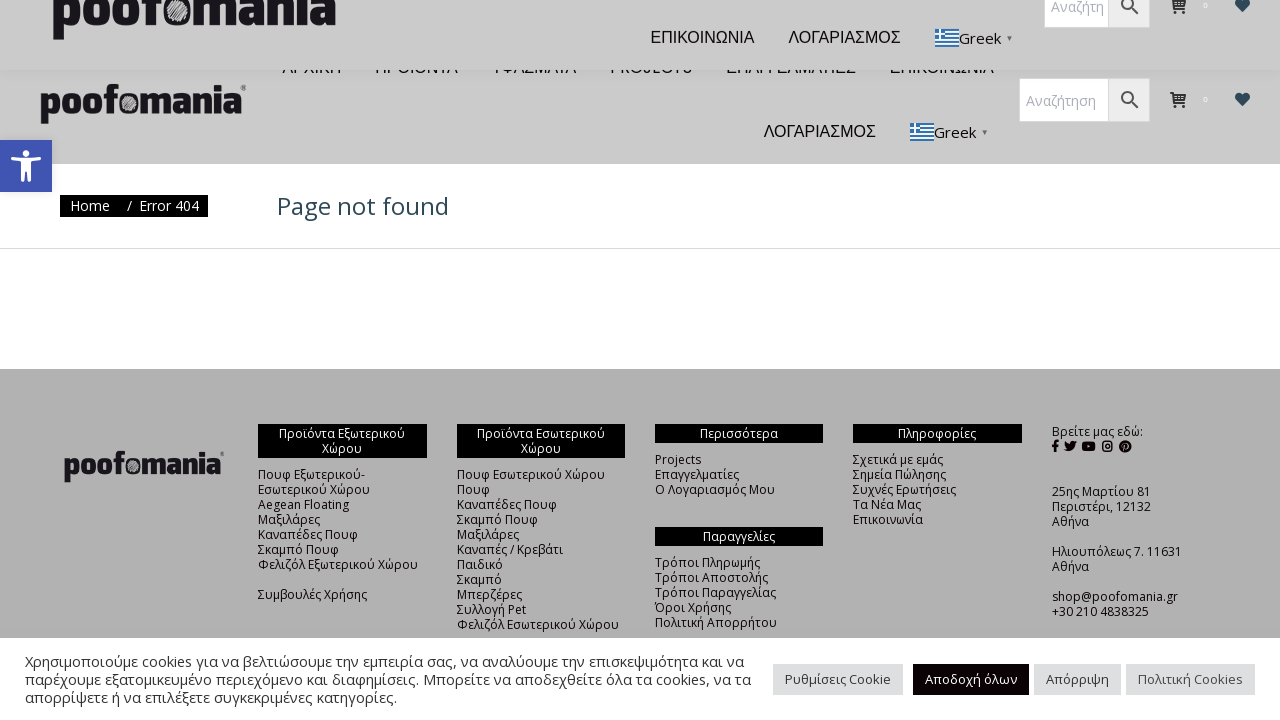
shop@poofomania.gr (1115, 560)
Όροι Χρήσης (693, 571)
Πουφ (473, 453)
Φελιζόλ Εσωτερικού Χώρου (538, 588)
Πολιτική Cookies (1190, 679)
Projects (678, 423)
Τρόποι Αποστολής (711, 541)
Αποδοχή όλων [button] (971, 679)
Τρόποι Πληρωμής (707, 526)
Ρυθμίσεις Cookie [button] (838, 679)
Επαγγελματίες (697, 438)
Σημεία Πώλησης (899, 438)
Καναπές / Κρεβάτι (510, 513)
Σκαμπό (479, 543)
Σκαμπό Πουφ (298, 513)
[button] (26, 166)
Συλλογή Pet (491, 573)
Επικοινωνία (888, 483)
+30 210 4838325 (1100, 575)
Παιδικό (480, 528)
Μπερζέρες (489, 558)
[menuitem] (312, 32)
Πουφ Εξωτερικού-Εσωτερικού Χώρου (314, 446)
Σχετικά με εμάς (898, 423)
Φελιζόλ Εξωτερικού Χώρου (338, 528)
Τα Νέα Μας (887, 468)
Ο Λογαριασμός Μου (715, 453)
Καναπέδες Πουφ (308, 498)
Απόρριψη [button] (1077, 679)
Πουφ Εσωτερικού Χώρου (531, 438)
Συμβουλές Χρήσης (312, 558)
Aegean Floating (303, 468)
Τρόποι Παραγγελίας (715, 556)
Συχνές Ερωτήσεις (904, 453)
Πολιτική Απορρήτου (716, 586)
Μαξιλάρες (289, 483)
